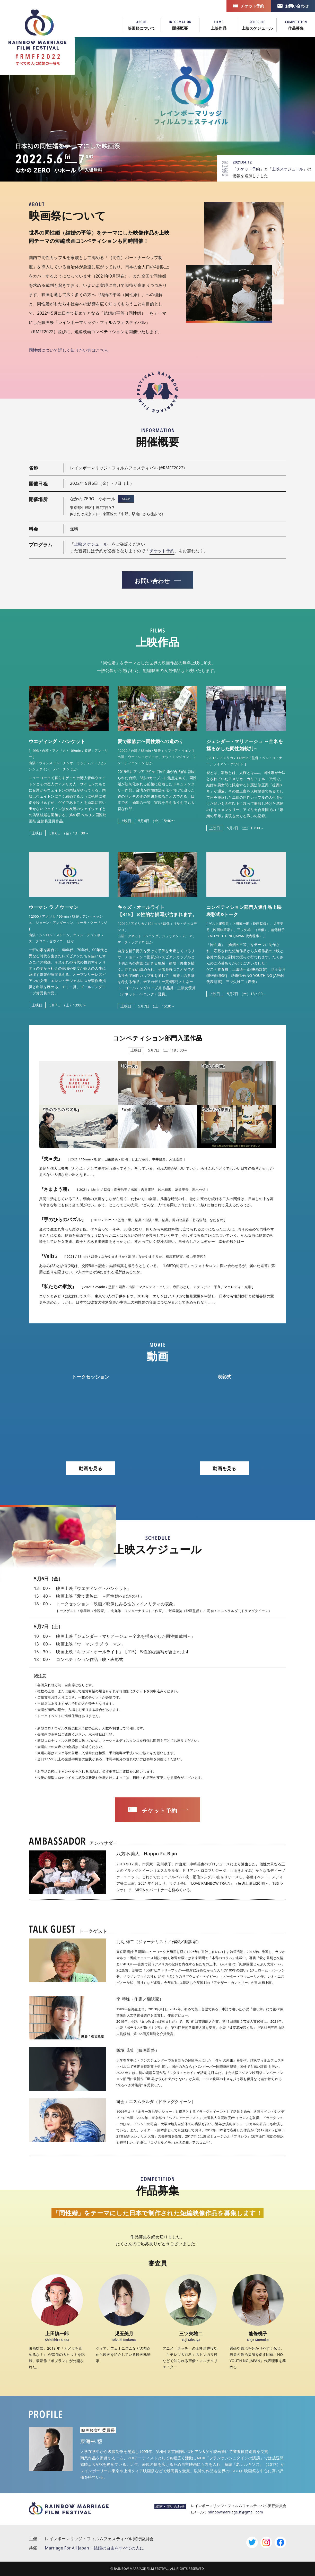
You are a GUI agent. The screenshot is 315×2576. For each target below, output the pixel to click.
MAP (126, 498)
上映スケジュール (287, 168)
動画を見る (90, 1468)
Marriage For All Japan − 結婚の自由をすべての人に (94, 2548)
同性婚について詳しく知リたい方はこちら (68, 350)
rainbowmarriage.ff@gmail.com (235, 2512)
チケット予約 (248, 168)
